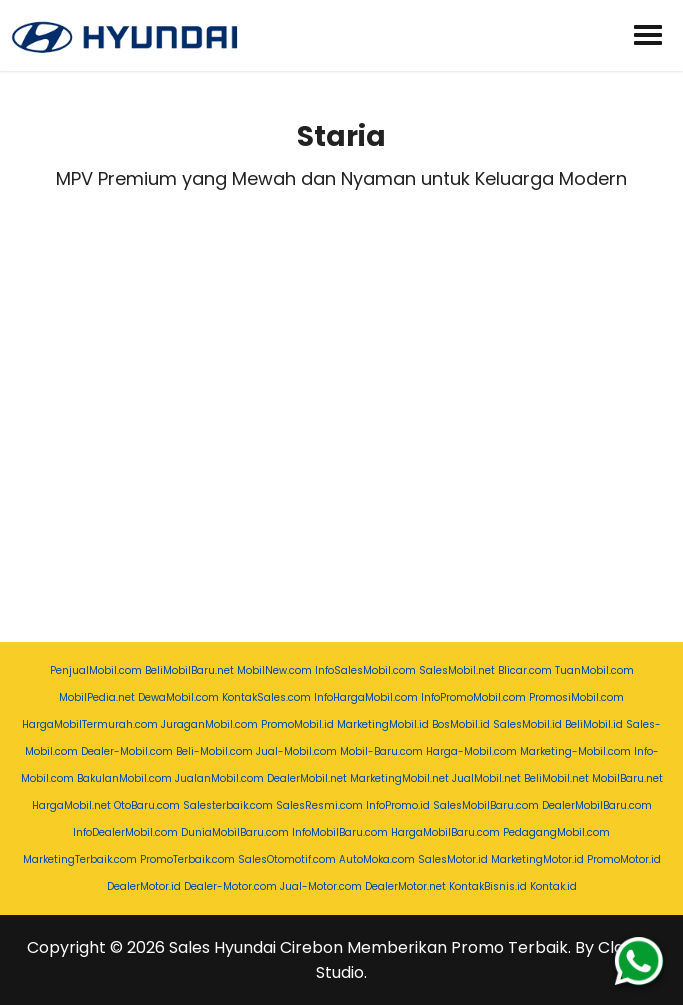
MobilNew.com (274, 670)
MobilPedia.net (97, 697)
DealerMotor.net (405, 886)
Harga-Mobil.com (471, 751)
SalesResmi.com (319, 805)
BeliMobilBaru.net (189, 670)
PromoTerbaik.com (187, 859)
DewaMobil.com (178, 697)
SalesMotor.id (453, 859)
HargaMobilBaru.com (445, 832)
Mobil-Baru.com (381, 751)
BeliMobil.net (556, 778)
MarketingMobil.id (383, 724)
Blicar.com (525, 670)
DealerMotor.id (144, 886)
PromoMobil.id (297, 724)
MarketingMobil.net (399, 778)
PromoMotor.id (624, 859)
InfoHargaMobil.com (366, 697)
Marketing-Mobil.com (575, 751)
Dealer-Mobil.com (127, 751)
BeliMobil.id (594, 724)
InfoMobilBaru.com (340, 832)
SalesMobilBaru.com (486, 805)
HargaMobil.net (71, 805)
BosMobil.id (461, 724)
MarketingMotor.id (537, 859)
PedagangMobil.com (556, 832)
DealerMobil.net (307, 778)
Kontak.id (553, 886)
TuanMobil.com (594, 670)
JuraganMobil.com (209, 724)
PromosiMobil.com (576, 697)
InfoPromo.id (398, 805)
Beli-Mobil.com (214, 751)
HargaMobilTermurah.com (90, 724)
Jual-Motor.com (321, 886)
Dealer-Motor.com (230, 886)
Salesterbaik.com (228, 805)
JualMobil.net (486, 778)
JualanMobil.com (219, 778)
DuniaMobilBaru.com (235, 832)
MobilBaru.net (627, 778)
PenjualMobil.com (96, 670)
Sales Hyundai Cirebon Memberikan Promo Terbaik (368, 947)
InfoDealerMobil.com (125, 832)
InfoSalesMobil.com (365, 670)
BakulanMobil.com (124, 778)
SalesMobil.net (457, 670)
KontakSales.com (266, 697)
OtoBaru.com (147, 805)
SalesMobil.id (527, 724)
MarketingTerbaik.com (80, 859)
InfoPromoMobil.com (473, 697)
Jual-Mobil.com (296, 751)
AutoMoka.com (377, 859)
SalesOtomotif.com (287, 859)
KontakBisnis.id (488, 886)
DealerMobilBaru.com (597, 805)
